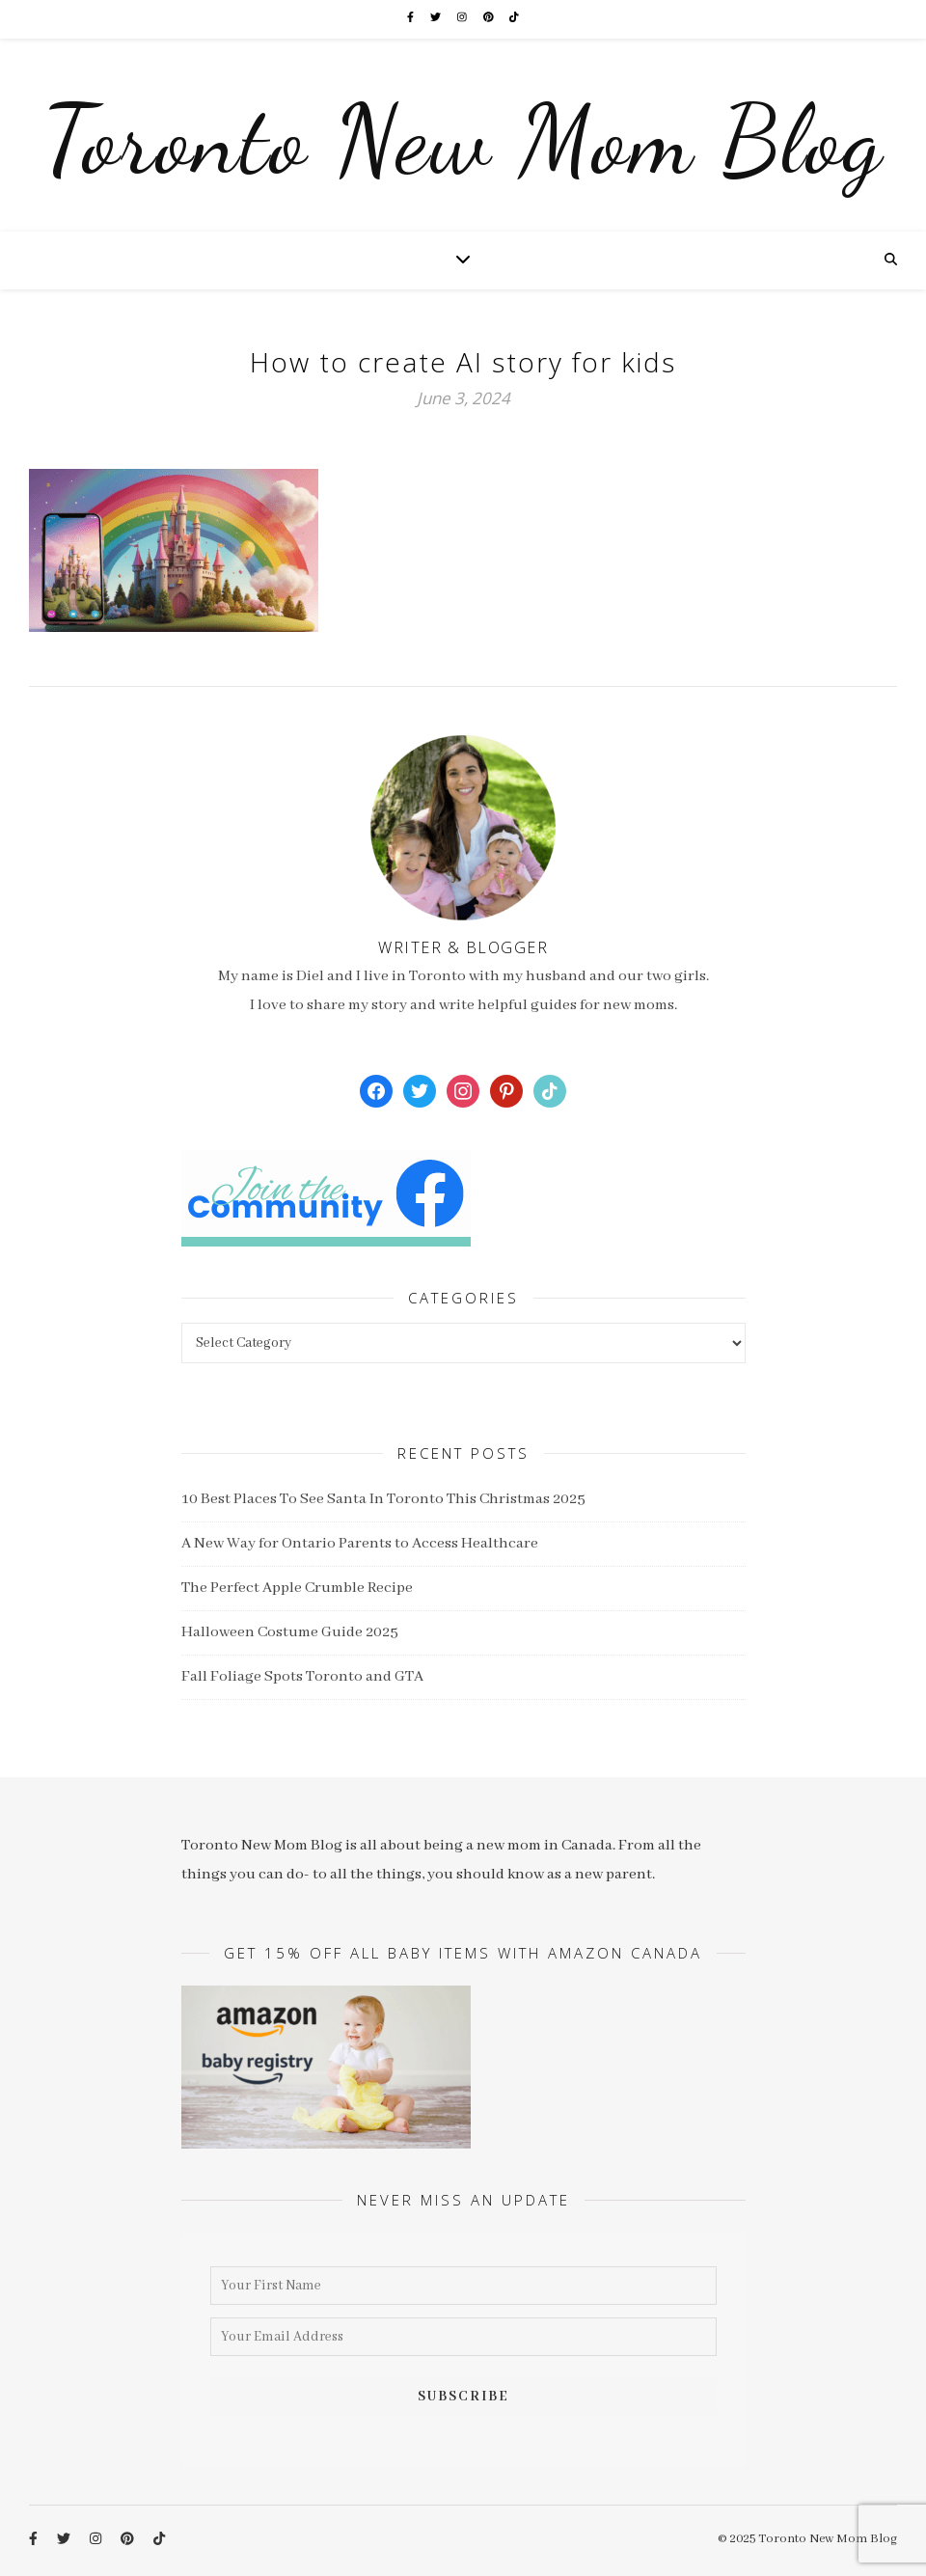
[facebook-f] (411, 19)
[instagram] (463, 19)
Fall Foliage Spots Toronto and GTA (302, 1676)
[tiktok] (514, 19)
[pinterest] (489, 19)
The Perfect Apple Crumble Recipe (297, 1588)
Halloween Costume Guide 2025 (289, 1632)
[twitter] (436, 19)
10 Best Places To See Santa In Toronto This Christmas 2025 (383, 1499)
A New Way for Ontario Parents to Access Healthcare (359, 1543)
